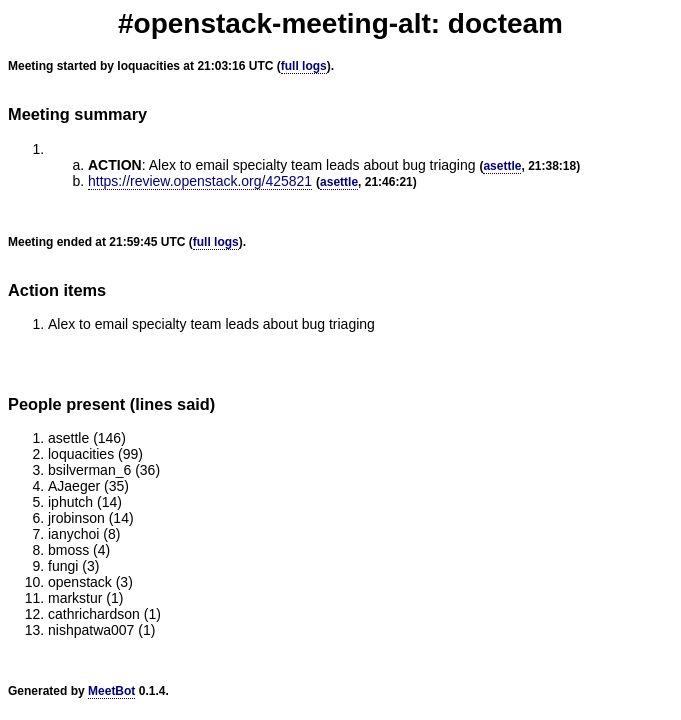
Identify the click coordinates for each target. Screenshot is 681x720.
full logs (304, 66)
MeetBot (111, 691)
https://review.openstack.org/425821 (200, 181)
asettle (502, 166)
